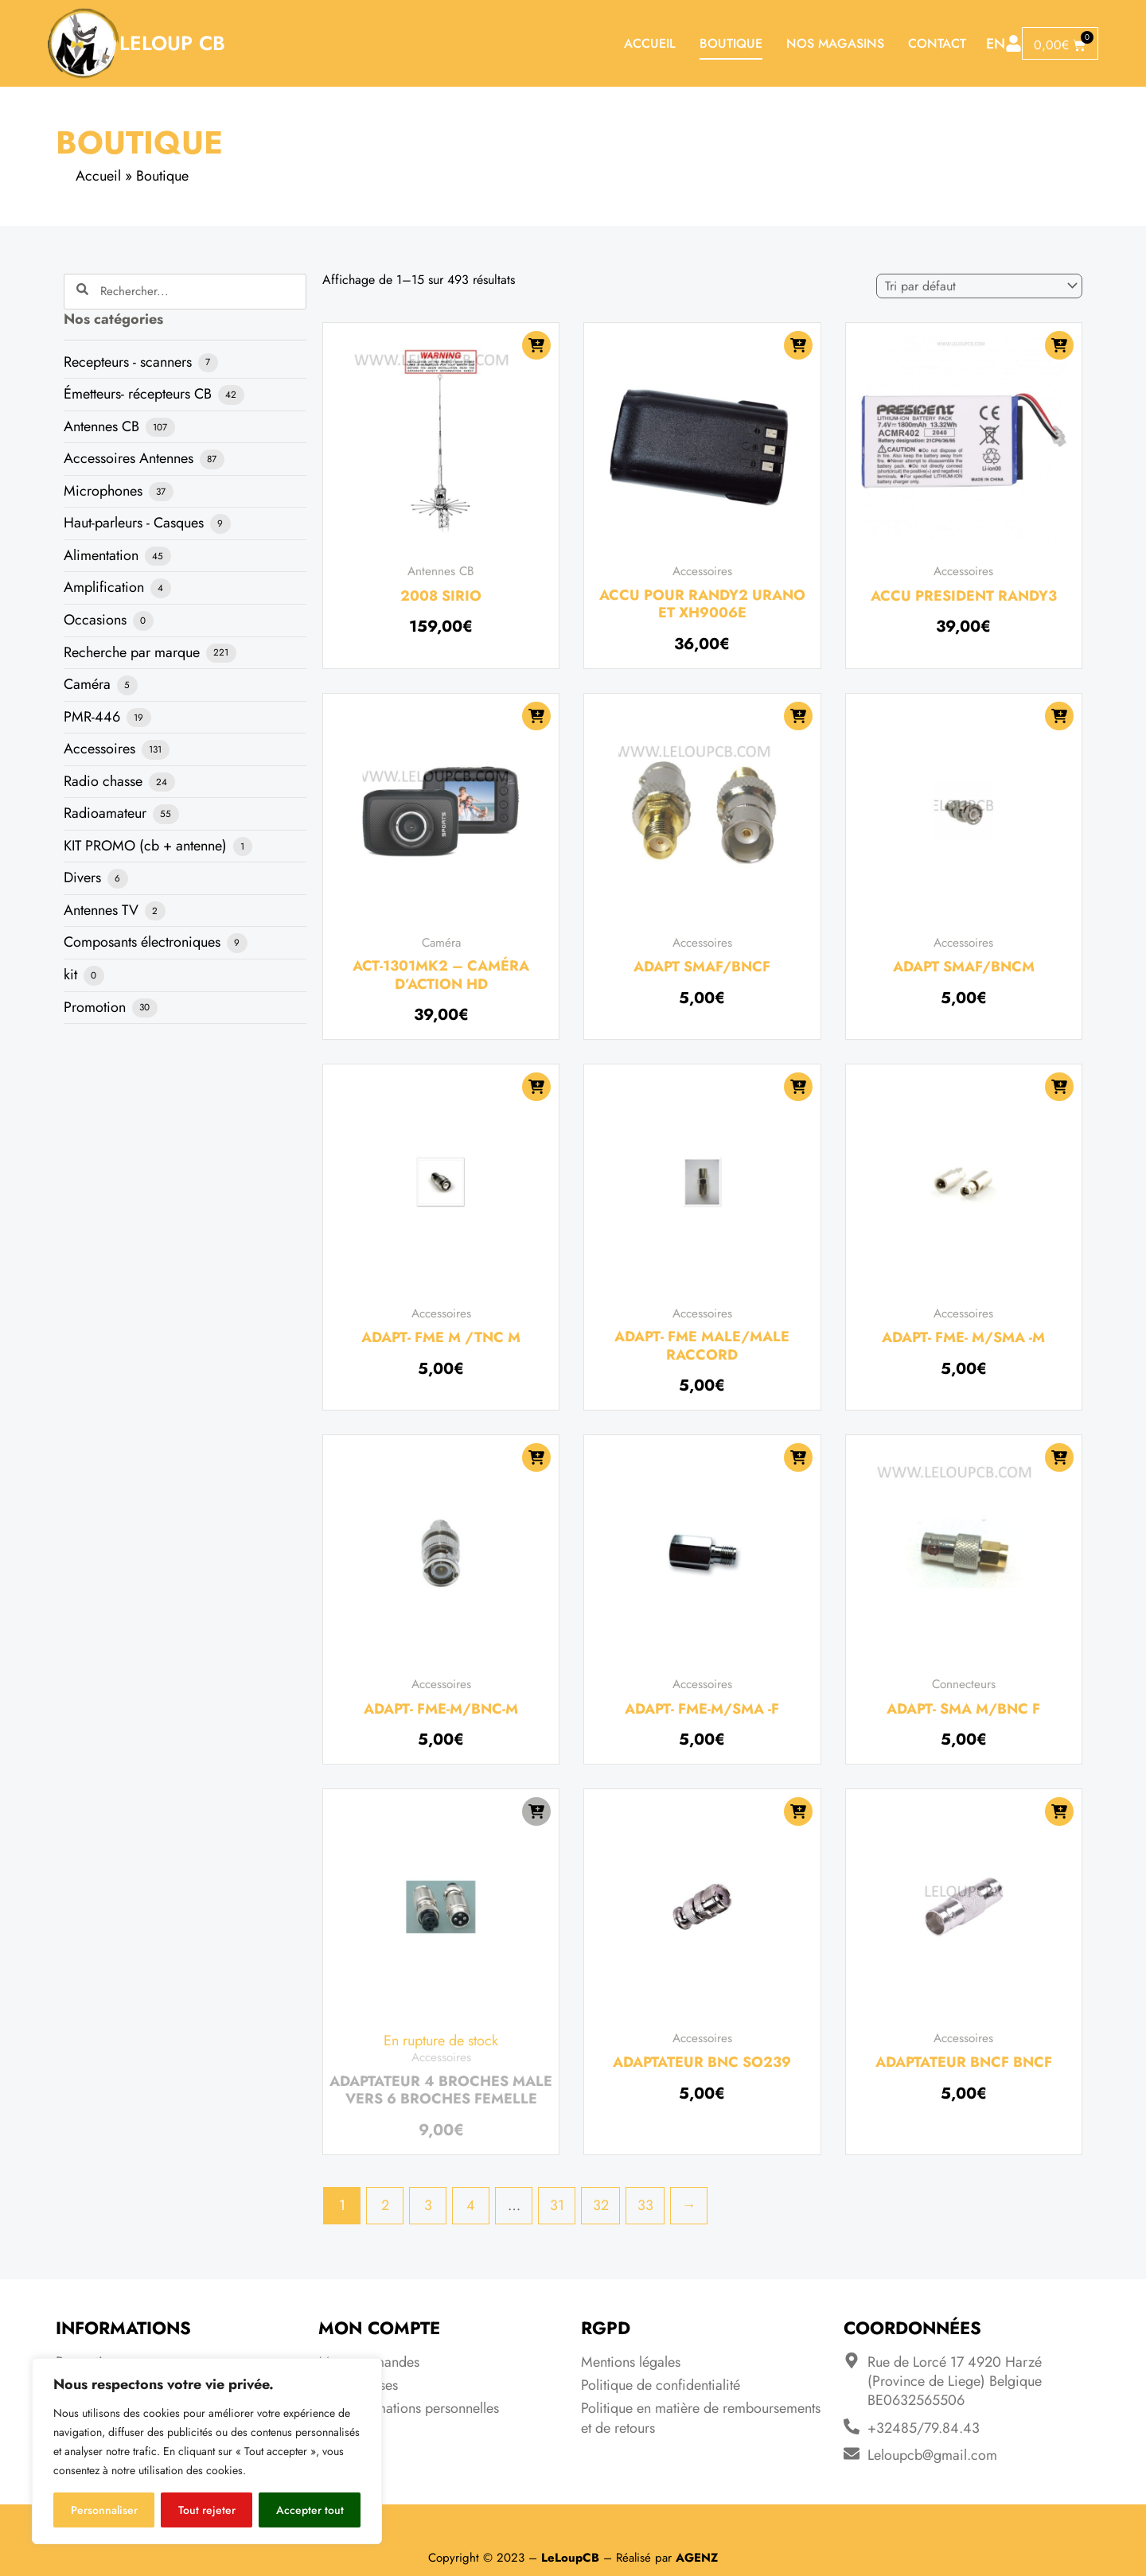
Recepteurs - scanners (130, 362)
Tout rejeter (207, 2510)
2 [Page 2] (385, 2205)
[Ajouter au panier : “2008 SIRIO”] (536, 345)
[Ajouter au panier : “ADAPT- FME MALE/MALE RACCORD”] (798, 1086)
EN (995, 43)
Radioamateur (107, 813)
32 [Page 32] (601, 2205)
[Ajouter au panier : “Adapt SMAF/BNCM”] (1059, 716)
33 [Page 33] (645, 2205)
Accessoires (101, 748)
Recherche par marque (134, 652)
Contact (937, 43)
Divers (84, 877)
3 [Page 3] (428, 2205)
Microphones (105, 491)
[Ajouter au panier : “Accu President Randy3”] (1059, 345)
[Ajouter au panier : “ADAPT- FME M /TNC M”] (536, 1086)
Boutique (731, 43)
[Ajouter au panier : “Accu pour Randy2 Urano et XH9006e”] (798, 345)
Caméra (89, 684)
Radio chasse (105, 781)
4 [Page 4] (470, 2205)
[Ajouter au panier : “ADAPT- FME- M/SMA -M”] (1059, 1086)
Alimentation (103, 555)
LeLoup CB (172, 43)
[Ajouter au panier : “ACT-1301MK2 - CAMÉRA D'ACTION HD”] (536, 716)
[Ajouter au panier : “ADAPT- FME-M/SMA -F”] (798, 1457)
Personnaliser (104, 2510)
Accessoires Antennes (130, 458)
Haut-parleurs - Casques (136, 522)
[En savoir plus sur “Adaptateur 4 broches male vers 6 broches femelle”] (536, 1811)
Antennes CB (103, 426)
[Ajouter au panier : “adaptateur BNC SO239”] (798, 1811)
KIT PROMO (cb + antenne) (147, 845)
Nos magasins (835, 43)
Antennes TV (103, 910)
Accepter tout (310, 2510)
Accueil (650, 43)
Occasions (97, 619)
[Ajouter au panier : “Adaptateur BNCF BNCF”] (1059, 1811)
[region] (207, 2451)
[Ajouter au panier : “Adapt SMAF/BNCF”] (798, 716)
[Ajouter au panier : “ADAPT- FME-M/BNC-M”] (536, 1457)
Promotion (97, 1007)
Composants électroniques (144, 942)
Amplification (106, 587)
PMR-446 (94, 716)
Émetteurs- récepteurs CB (140, 393)
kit (72, 974)
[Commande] (979, 286)
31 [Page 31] (557, 2205)
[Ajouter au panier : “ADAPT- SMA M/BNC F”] (1059, 1457)
